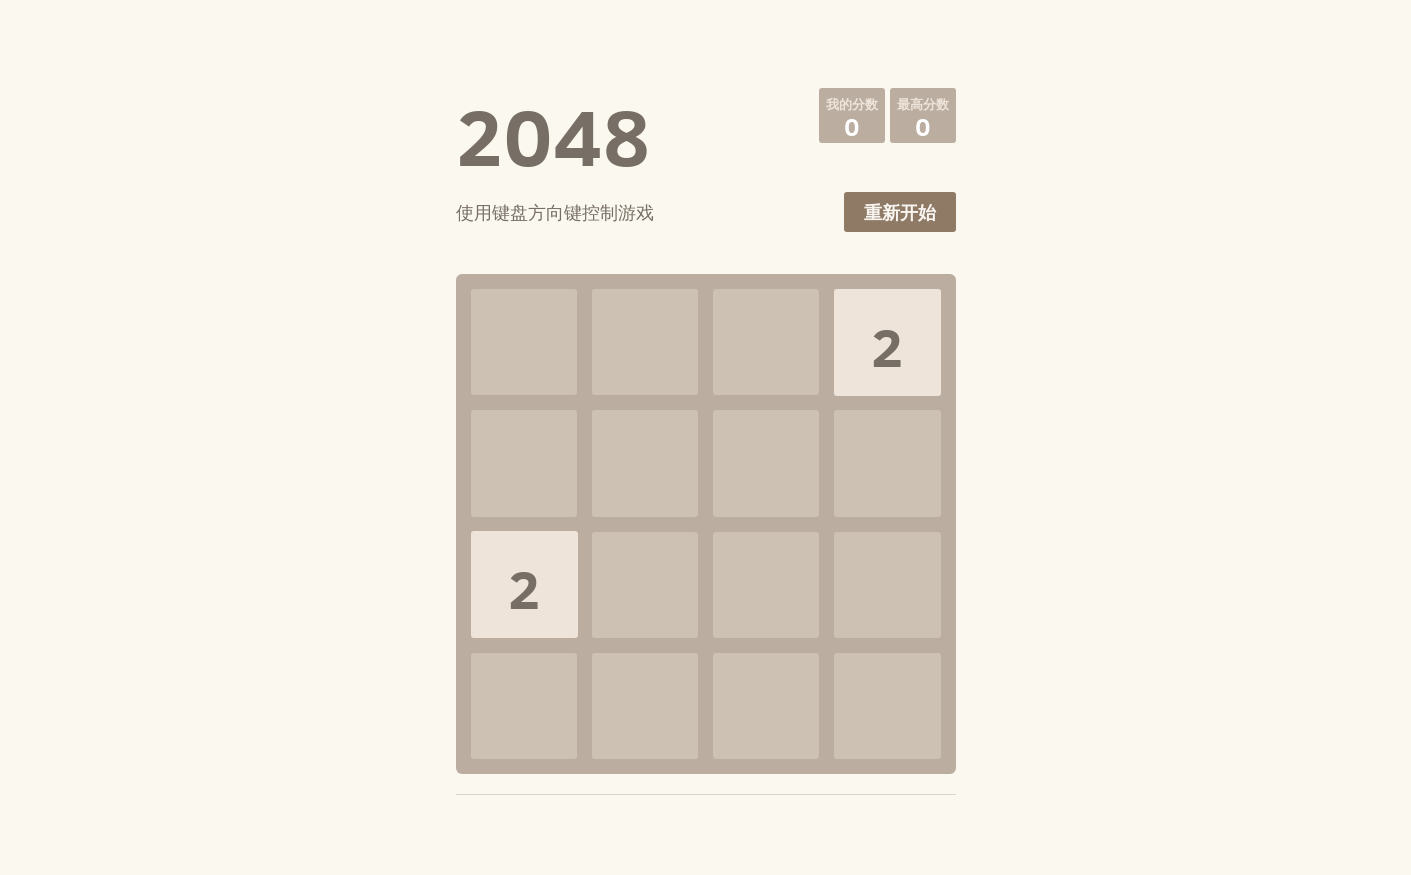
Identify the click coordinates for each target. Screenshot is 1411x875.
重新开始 (900, 212)
